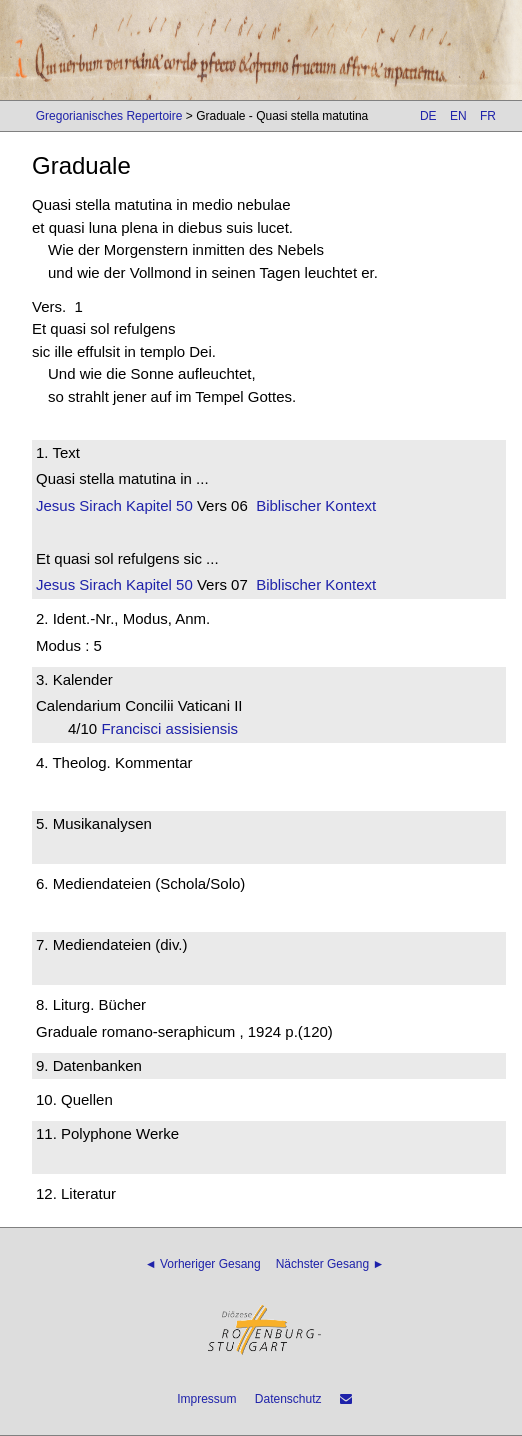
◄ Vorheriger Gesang (203, 1264)
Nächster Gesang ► (330, 1264)
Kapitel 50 (157, 505)
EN (458, 116)
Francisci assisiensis (175, 728)
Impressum (206, 1399)
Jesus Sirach (79, 505)
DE (428, 116)
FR (488, 116)
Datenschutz (288, 1399)
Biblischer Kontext (316, 505)
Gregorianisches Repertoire (109, 116)
